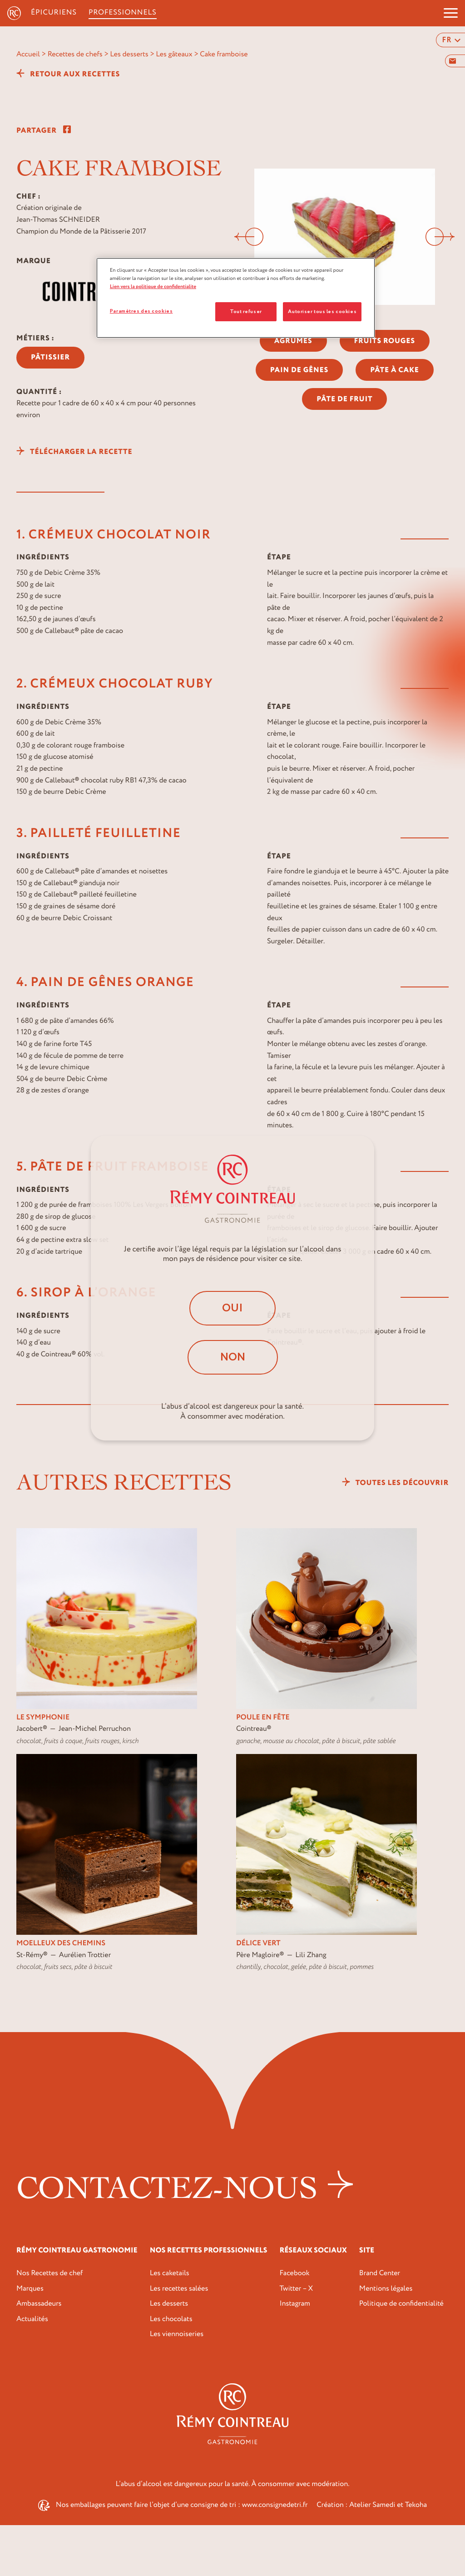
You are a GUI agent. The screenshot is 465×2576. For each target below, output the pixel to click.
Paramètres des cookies (141, 311)
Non (232, 1357)
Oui (232, 1308)
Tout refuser (246, 311)
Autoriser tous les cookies (322, 311)
